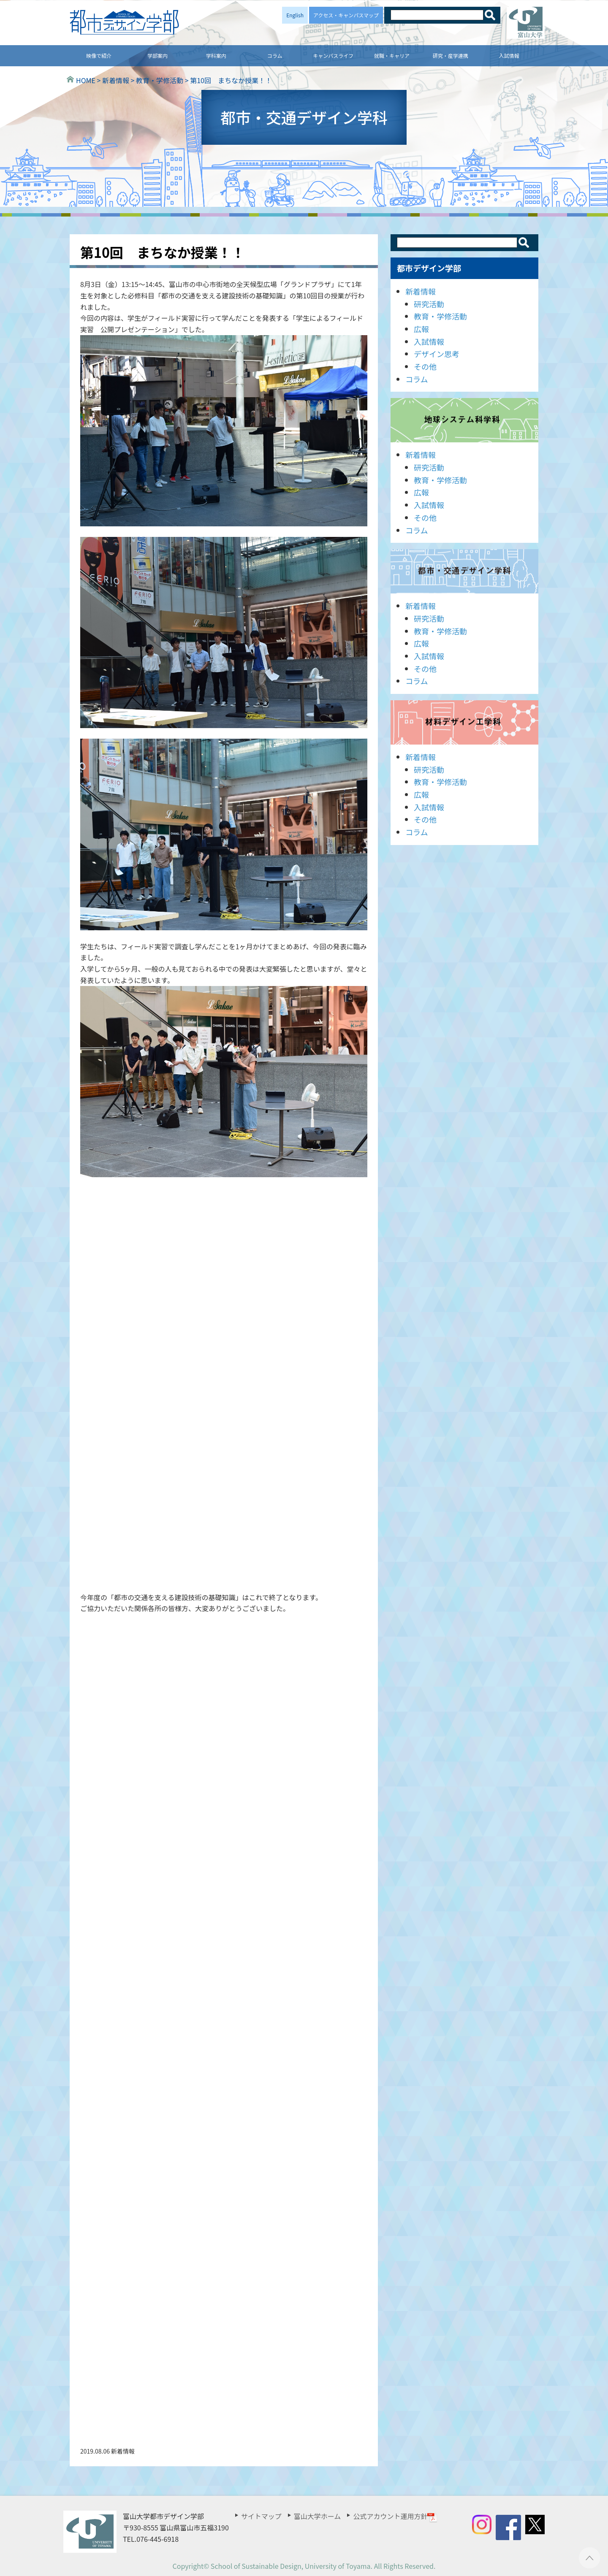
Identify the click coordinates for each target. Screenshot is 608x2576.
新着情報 (420, 291)
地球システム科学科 (464, 420)
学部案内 (157, 55)
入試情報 (509, 55)
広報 (421, 328)
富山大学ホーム (317, 2516)
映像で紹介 (98, 55)
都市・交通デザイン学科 (464, 571)
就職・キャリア (392, 55)
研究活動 (429, 303)
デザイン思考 (436, 353)
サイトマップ (261, 2516)
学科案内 (216, 55)
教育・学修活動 (440, 316)
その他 (425, 366)
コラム (274, 55)
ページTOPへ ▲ (590, 2558)
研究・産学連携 (450, 55)
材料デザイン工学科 (464, 722)
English (295, 15)
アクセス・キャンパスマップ (346, 15)
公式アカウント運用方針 (395, 2516)
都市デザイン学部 (429, 268)
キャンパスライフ (333, 55)
